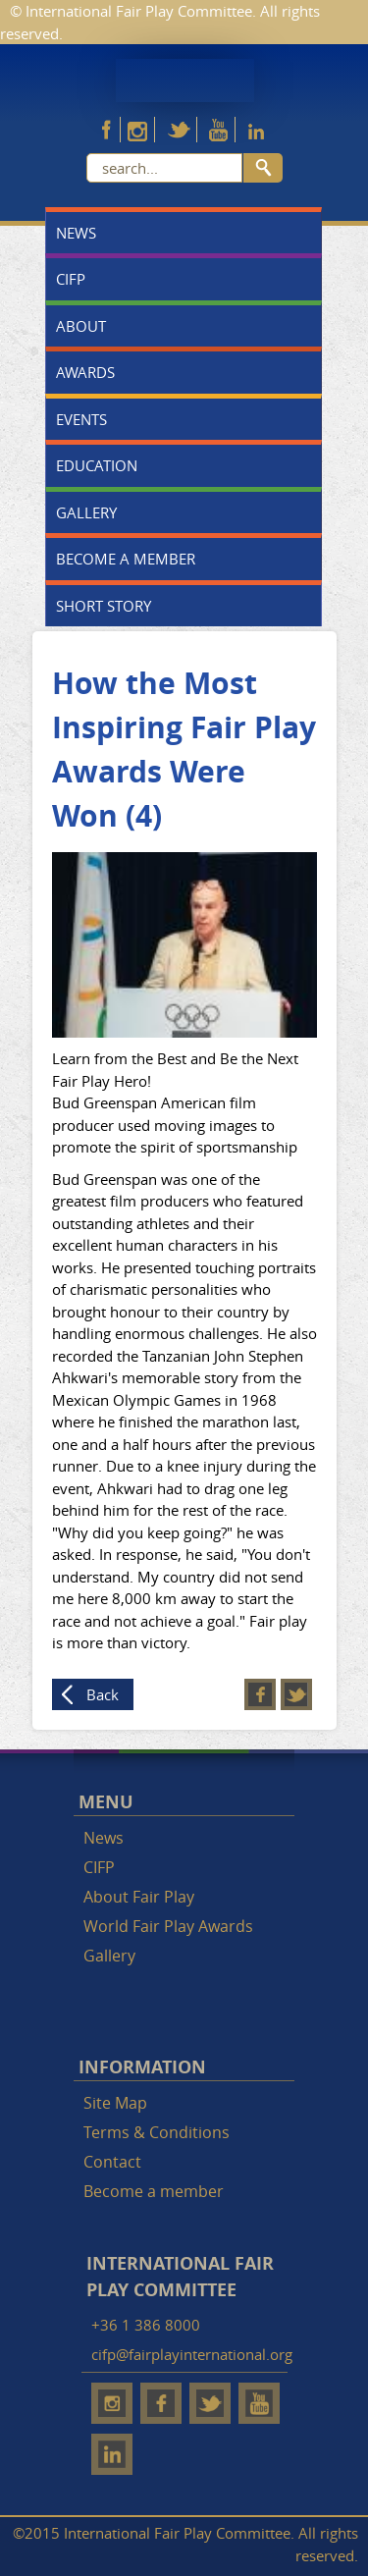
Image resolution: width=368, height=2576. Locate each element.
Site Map (115, 2103)
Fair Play (185, 80)
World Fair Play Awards (168, 1926)
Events (81, 419)
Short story (103, 606)
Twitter (296, 1694)
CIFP (70, 279)
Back (102, 1694)
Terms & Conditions (156, 2132)
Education (96, 465)
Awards (85, 372)
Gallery (86, 512)
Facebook (260, 1694)
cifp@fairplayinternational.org (191, 2354)
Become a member (125, 558)
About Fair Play (138, 1896)
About (81, 326)
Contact (112, 2162)
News (76, 232)
